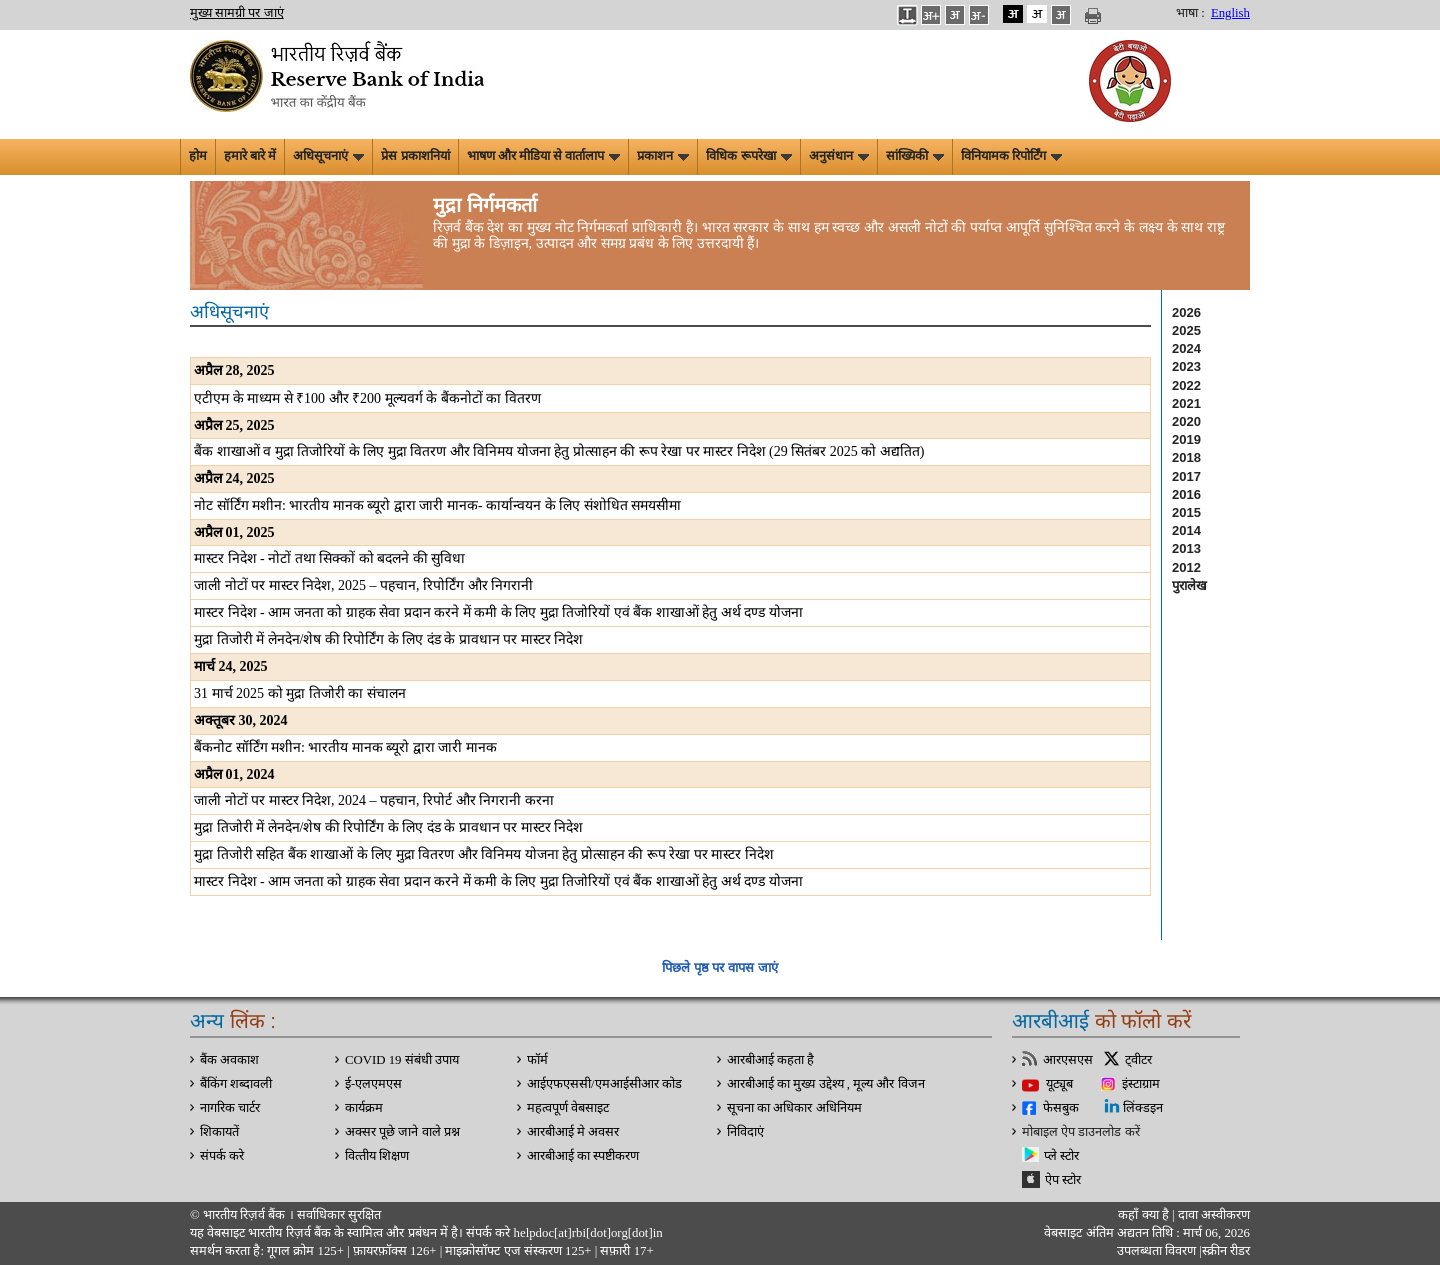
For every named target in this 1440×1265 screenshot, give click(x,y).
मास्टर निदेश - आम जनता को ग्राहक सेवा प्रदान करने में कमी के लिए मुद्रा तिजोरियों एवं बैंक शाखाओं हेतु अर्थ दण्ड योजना (498, 612)
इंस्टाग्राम (1141, 1084)
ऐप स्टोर (1063, 1180)
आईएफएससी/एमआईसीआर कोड (604, 1084)
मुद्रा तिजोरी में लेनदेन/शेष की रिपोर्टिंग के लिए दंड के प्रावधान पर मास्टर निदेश (388, 639)
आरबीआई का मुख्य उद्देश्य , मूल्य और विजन (826, 1084)
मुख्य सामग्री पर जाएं (237, 13)
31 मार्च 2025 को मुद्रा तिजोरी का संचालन (300, 693)
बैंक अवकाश (229, 1060)
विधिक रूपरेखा (748, 156)
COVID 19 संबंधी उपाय (402, 1060)
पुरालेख (1189, 585)
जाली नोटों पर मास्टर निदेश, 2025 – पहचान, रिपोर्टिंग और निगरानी (363, 585)
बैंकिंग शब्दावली (236, 1084)
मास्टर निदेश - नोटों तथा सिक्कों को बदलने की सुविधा (329, 558)
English (1230, 13)
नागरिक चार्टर (230, 1108)
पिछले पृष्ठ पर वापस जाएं (719, 967)
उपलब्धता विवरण (1156, 1251)
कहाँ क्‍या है (1145, 1215)
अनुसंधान (839, 156)
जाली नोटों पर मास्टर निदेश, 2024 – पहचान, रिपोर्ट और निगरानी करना (374, 800)
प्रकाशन (663, 156)
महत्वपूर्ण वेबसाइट (568, 1108)
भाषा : (1190, 13)
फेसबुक (1061, 1108)
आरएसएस (1068, 1060)
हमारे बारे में (250, 156)
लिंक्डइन (1143, 1108)
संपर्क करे (222, 1156)
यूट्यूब (1059, 1084)
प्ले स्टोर (1061, 1156)
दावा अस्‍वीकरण (1214, 1215)
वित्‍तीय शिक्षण (377, 1156)
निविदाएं (745, 1132)
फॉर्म (537, 1060)
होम (198, 156)
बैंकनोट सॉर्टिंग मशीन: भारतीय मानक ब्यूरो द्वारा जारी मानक (345, 747)
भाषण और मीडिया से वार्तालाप (544, 156)
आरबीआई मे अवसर (573, 1132)
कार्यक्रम (364, 1108)
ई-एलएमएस (373, 1084)
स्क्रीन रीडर (1226, 1251)
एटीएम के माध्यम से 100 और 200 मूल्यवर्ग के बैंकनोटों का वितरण (367, 398)
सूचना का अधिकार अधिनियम (794, 1108)
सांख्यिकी (915, 156)
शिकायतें (219, 1132)
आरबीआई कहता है (770, 1060)
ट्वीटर (1138, 1060)
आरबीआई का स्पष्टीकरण (583, 1156)
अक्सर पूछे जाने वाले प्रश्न (402, 1132)
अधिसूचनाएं (328, 156)
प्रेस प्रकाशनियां (415, 156)
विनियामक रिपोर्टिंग (1011, 156)
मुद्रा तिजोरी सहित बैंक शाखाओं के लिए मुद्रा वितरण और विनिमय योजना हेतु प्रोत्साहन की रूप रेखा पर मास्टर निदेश (484, 854)
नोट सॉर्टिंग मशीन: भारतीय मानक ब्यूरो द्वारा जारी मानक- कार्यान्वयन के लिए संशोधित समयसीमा (437, 505)
